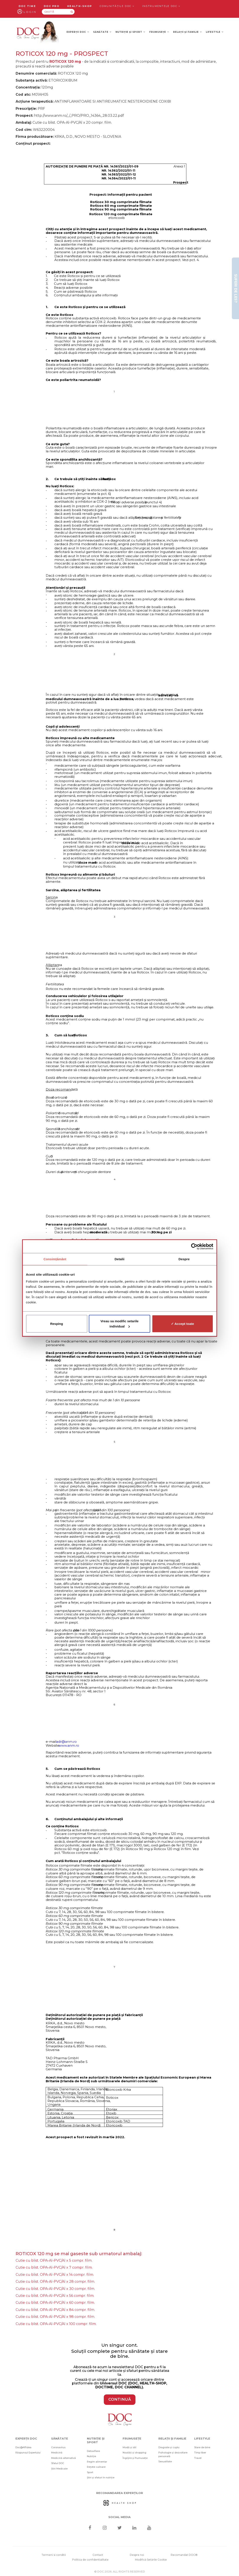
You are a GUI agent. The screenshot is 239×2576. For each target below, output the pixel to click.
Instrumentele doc (161, 6)
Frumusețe (159, 32)
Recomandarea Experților (119, 2493)
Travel (198, 2458)
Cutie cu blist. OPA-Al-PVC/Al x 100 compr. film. (56, 2324)
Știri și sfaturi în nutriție (100, 2477)
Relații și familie (187, 32)
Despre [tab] (184, 1259)
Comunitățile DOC (117, 6)
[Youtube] (149, 2528)
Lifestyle (215, 32)
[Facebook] (90, 2528)
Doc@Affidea (23, 2447)
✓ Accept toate (182, 1323)
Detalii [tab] (120, 1259)
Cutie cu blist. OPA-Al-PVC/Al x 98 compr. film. (55, 2317)
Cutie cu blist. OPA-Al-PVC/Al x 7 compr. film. (54, 2267)
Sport (90, 2472)
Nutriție (91, 2456)
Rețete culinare (96, 2466)
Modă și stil (129, 2447)
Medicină (56, 2452)
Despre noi (137, 2554)
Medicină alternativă (63, 2458)
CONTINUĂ (119, 2399)
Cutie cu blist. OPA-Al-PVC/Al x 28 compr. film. (55, 2281)
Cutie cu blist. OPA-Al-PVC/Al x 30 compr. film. (55, 2289)
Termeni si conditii (53, 2554)
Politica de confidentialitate (90, 2559)
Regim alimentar (97, 2461)
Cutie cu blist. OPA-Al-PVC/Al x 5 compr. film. (54, 2260)
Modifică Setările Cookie (151, 2559)
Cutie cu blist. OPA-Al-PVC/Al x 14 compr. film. (55, 2274)
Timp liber (200, 2452)
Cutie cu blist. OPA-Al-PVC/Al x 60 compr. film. (55, 2302)
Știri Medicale (59, 2468)
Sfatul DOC (57, 2463)
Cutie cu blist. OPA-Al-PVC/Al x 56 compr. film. (55, 2296)
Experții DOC (78, 32)
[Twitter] (119, 2528)
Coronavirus (58, 2447)
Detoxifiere (93, 2451)
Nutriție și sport (130, 32)
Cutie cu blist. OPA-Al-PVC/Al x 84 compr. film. (55, 2310)
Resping (56, 1323)
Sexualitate (165, 2461)
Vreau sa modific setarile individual (120, 1323)
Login (30, 11)
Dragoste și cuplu (168, 2447)
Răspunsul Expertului (28, 2452)
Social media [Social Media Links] (119, 2517)
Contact (98, 2554)
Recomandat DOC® (184, 2554)
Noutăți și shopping (134, 2452)
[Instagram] (105, 2528)
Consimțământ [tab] (55, 1259)
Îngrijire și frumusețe (135, 2458)
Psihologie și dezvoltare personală (172, 2454)
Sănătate (102, 32)
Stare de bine (202, 2447)
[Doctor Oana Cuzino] (38, 33)
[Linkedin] (134, 2528)
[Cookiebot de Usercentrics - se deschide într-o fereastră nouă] (194, 1246)
